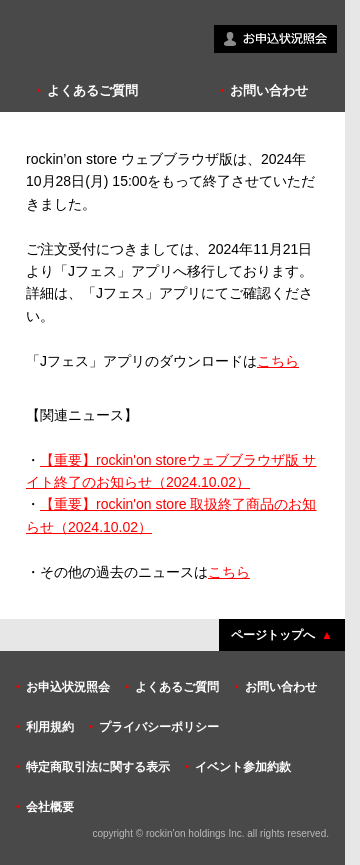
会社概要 (50, 807)
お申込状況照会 (68, 687)
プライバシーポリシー (159, 727)
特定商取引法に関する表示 (98, 767)
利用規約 (50, 727)
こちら (278, 361)
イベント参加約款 (243, 767)
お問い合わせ (269, 90)
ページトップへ (273, 635)
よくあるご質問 (92, 90)
